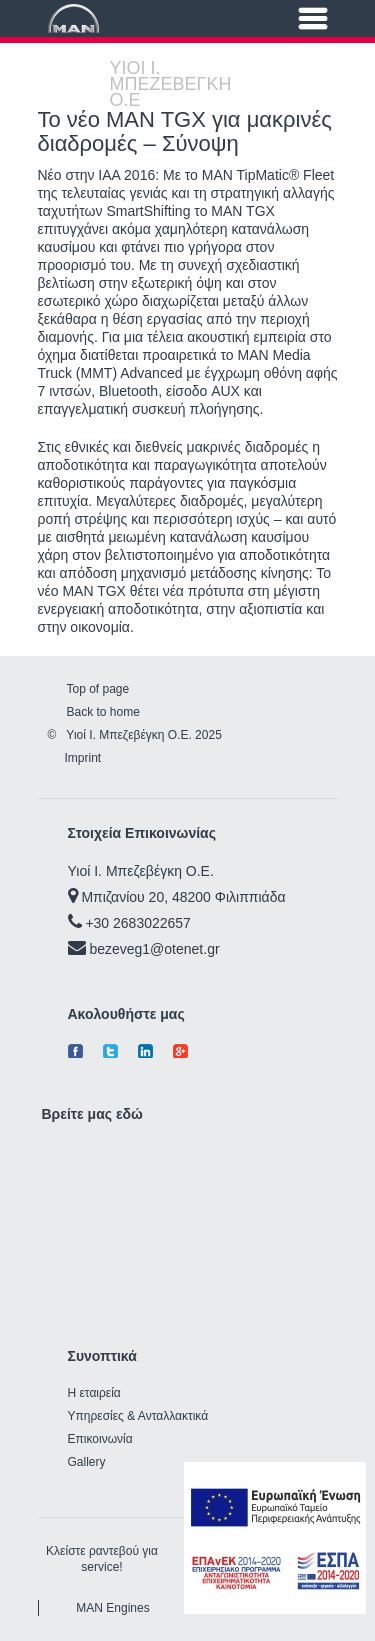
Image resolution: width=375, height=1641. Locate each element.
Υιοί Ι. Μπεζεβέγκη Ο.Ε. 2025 (143, 735)
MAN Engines (112, 1608)
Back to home (103, 712)
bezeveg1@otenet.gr (154, 949)
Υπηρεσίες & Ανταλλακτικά (138, 1416)
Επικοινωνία (100, 1439)
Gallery (87, 1462)
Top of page (98, 689)
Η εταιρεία (94, 1393)
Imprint (83, 758)
